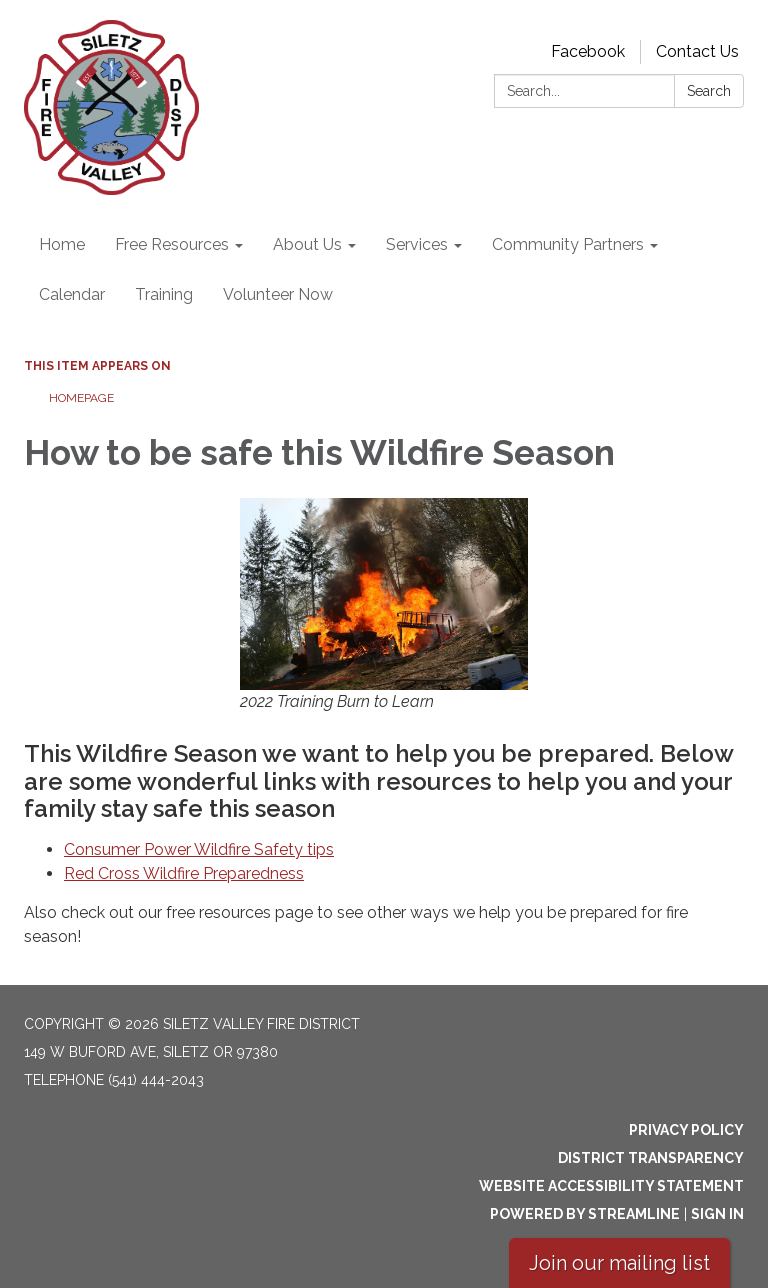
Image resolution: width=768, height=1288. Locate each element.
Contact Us (697, 51)
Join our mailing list (619, 1263)
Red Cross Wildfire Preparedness (184, 873)
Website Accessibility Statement (611, 1186)
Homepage (81, 398)
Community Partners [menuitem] (568, 244)
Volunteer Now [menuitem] (278, 294)
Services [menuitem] (417, 244)
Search (709, 91)
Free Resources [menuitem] (172, 244)
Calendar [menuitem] (72, 294)
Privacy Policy (686, 1130)
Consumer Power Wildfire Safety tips (199, 849)
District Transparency (651, 1158)
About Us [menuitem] (307, 244)
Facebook (588, 51)
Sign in (717, 1214)
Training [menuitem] (164, 294)
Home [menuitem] (62, 244)
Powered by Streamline (585, 1214)
